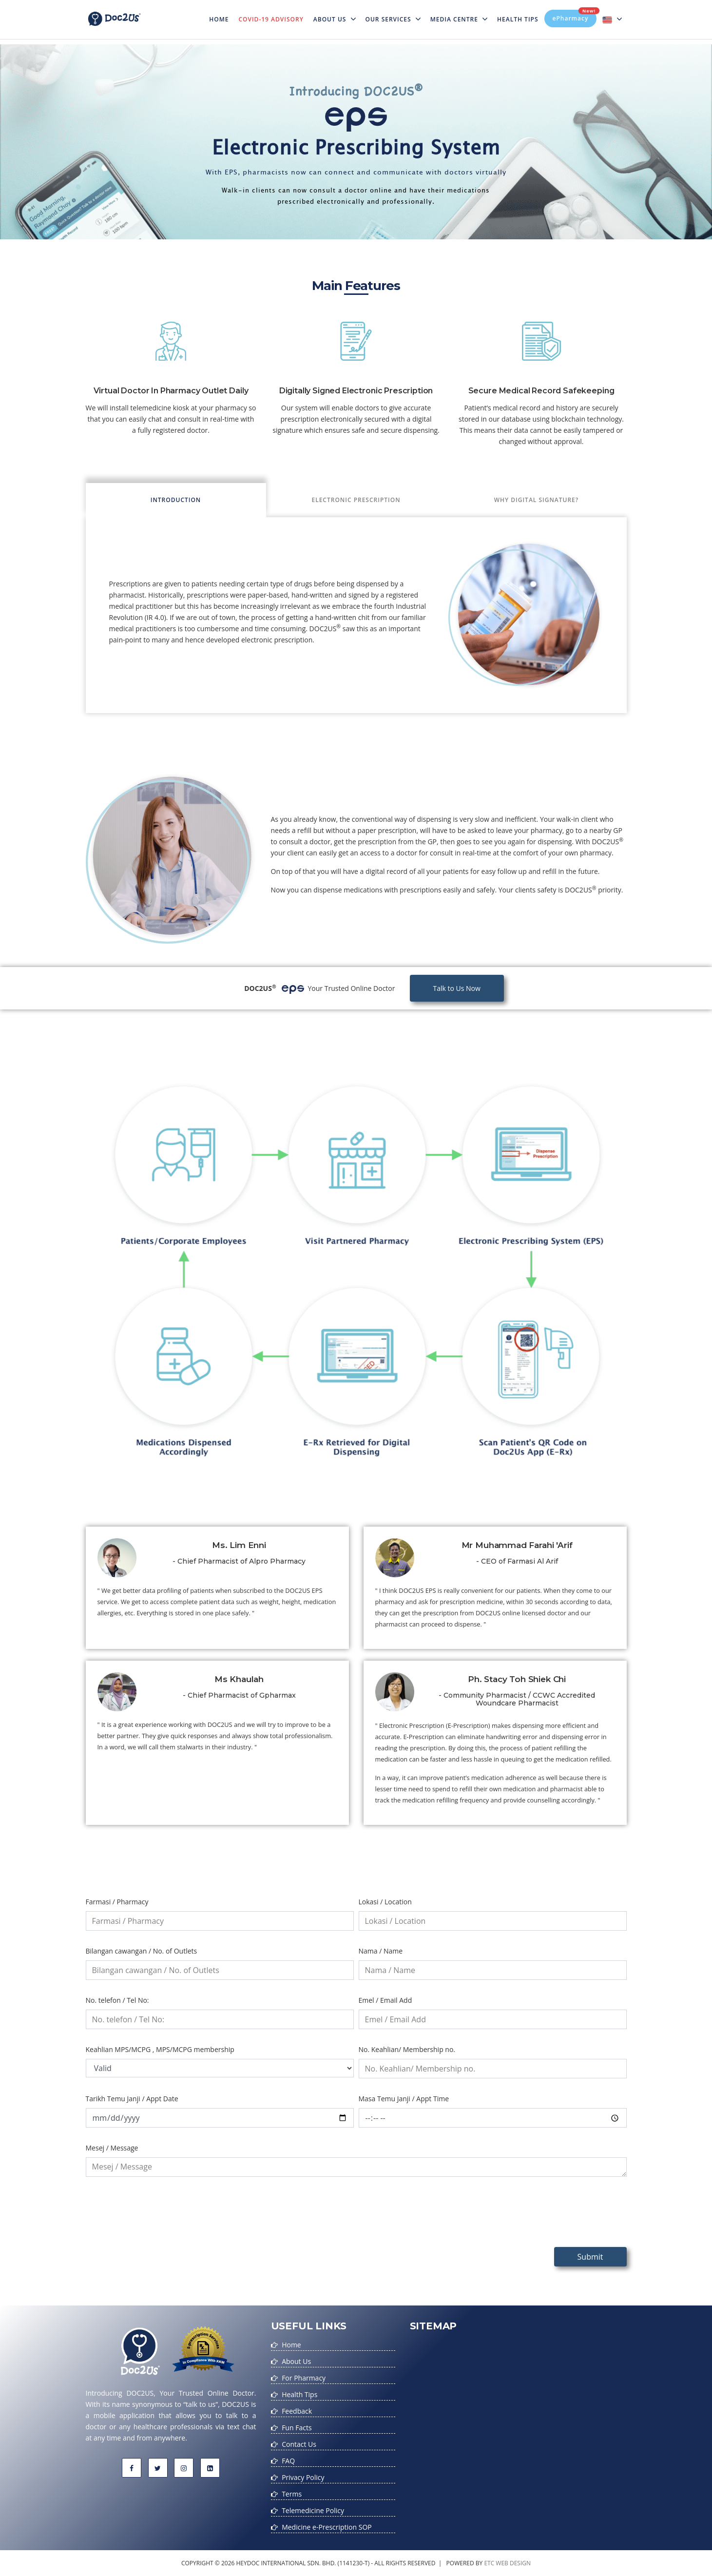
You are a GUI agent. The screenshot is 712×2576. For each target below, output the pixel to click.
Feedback (297, 2411)
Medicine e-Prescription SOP (327, 2527)
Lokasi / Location (385, 1901)
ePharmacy (575, 16)
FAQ (288, 2460)
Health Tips (518, 19)
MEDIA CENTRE (458, 19)
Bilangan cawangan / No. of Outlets (141, 1951)
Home (221, 12)
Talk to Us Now (457, 988)
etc (489, 2563)
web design (513, 2563)
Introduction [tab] (176, 500)
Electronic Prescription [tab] (355, 500)
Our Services (393, 19)
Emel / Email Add (385, 2000)
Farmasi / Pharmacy (117, 1901)
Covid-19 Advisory (270, 19)
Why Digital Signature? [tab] (536, 500)
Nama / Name (381, 1951)
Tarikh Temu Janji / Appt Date (132, 2098)
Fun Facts (296, 2427)
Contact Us (299, 2444)
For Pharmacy (304, 2377)
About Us (334, 19)
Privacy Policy (303, 2477)
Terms (292, 2494)
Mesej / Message (112, 2147)
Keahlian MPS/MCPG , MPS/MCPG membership (160, 2049)
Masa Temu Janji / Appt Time (404, 2098)
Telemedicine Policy (313, 2510)
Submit (590, 2256)
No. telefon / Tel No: (117, 2000)
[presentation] (160, 2220)
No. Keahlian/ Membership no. (407, 2049)
